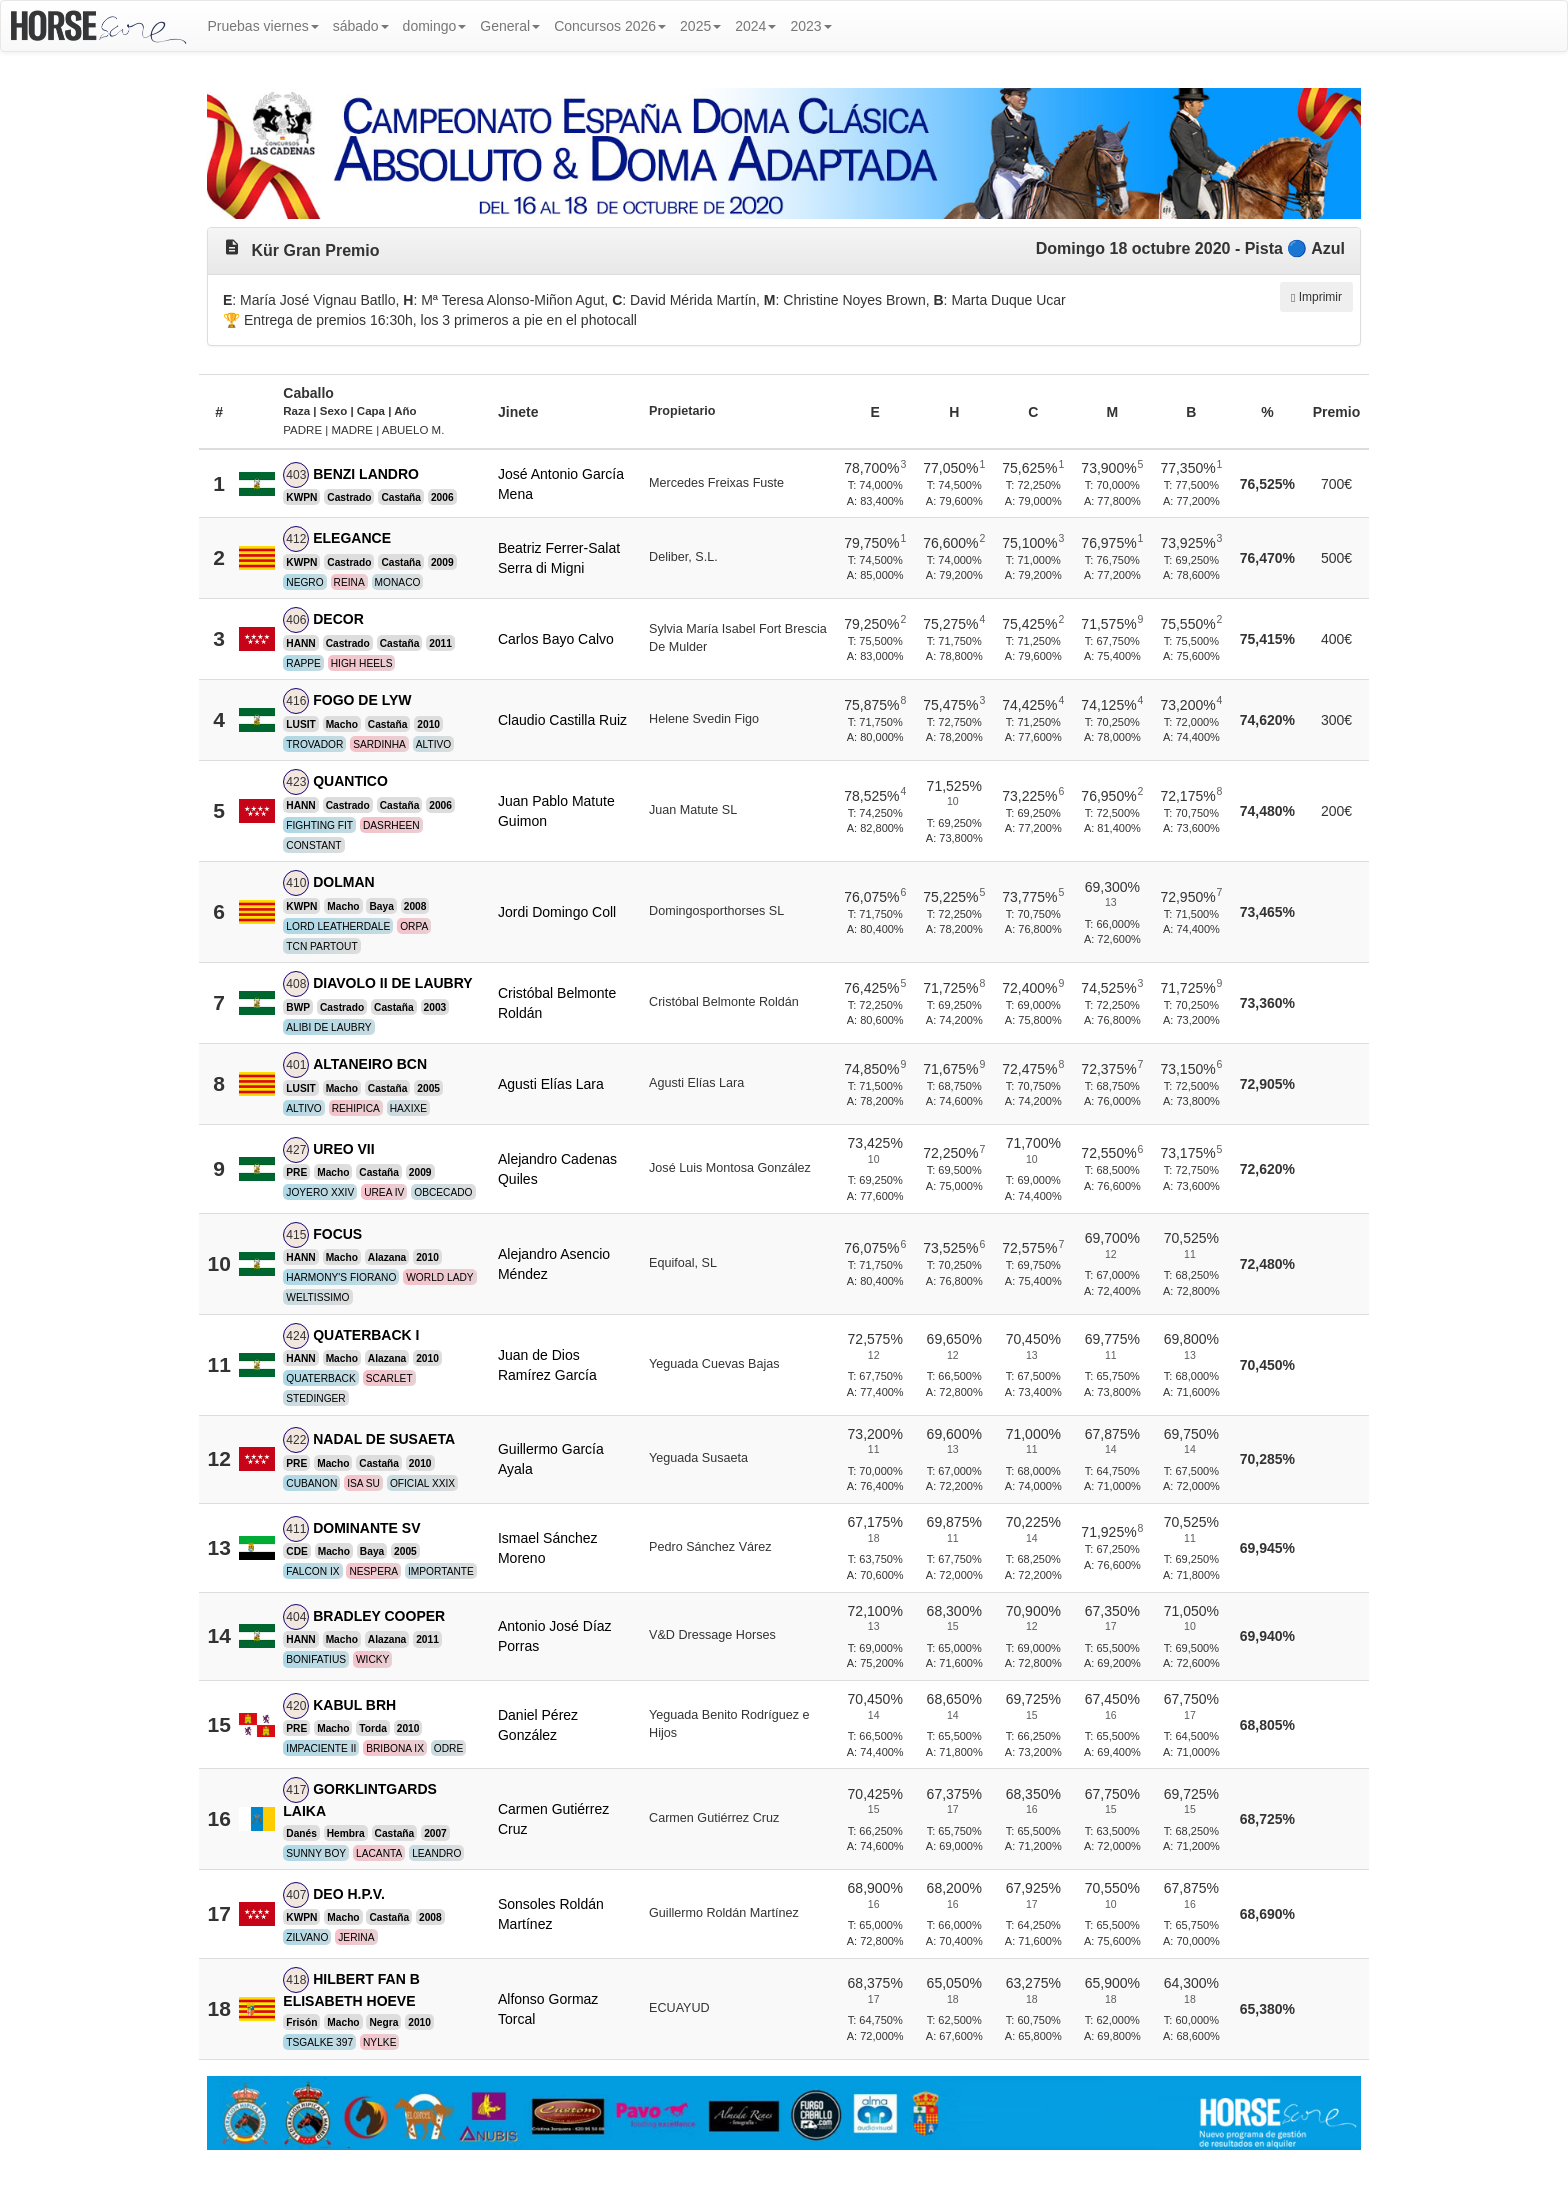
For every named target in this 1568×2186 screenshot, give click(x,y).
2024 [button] (755, 26)
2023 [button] (810, 26)
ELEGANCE (352, 538)
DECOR (338, 619)
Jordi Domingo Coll (557, 912)
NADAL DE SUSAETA (384, 1439)
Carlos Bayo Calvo (556, 639)
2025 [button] (700, 26)
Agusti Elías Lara (551, 1084)
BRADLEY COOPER (379, 1616)
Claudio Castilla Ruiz (562, 720)
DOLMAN (343, 882)
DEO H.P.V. (349, 1894)
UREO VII (343, 1149)
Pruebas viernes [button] (263, 26)
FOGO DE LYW (362, 700)
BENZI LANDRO (366, 474)
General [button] (510, 26)
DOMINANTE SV (366, 1528)
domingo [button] (435, 26)
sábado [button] (361, 26)
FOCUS (337, 1234)
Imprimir (1316, 297)
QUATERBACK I (366, 1335)
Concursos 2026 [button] (610, 26)
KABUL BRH (354, 1705)
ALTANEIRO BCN (370, 1064)
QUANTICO (350, 781)
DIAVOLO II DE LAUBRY (392, 983)
